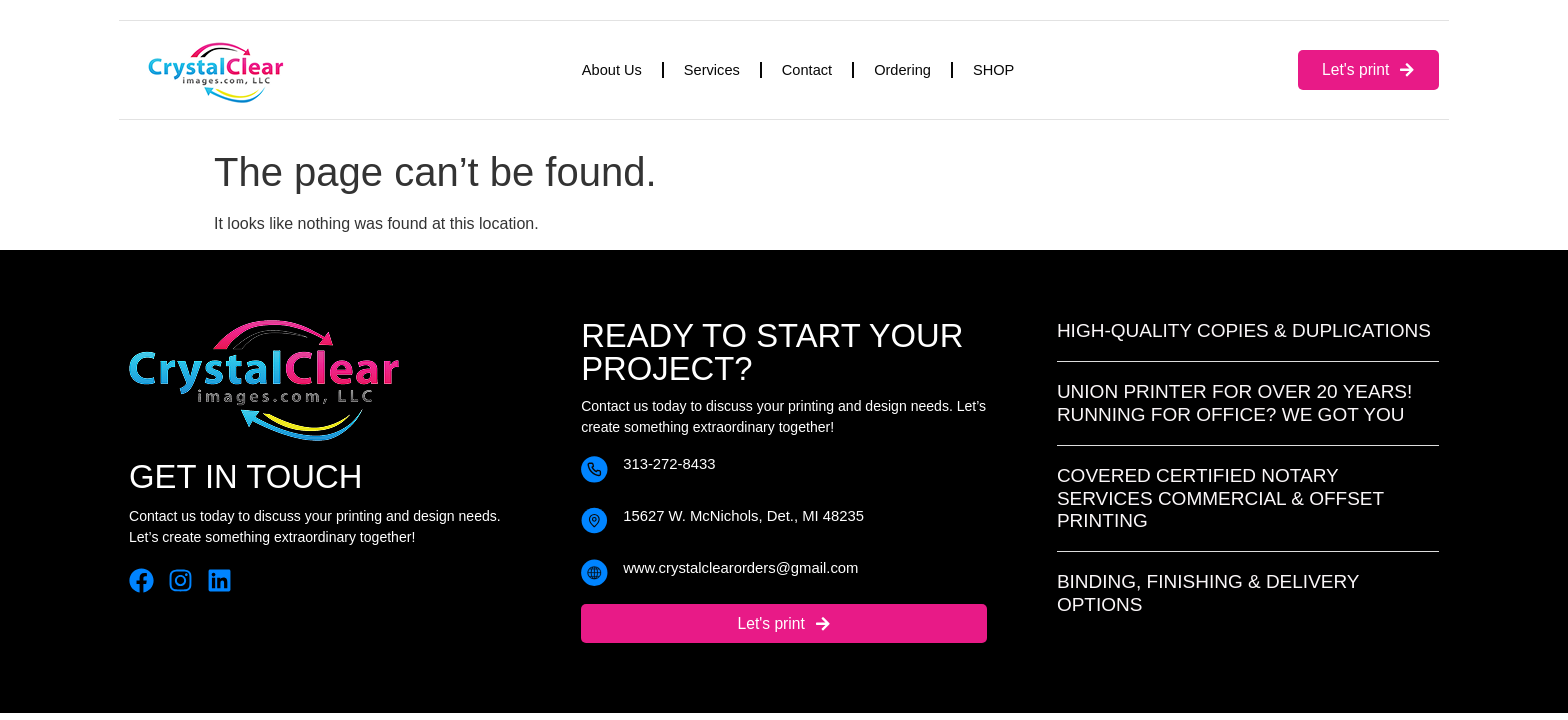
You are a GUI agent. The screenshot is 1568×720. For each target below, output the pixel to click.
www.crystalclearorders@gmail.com (740, 568)
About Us (612, 70)
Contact (807, 70)
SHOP (993, 70)
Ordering (902, 70)
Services (712, 70)
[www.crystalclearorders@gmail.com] (594, 572)
